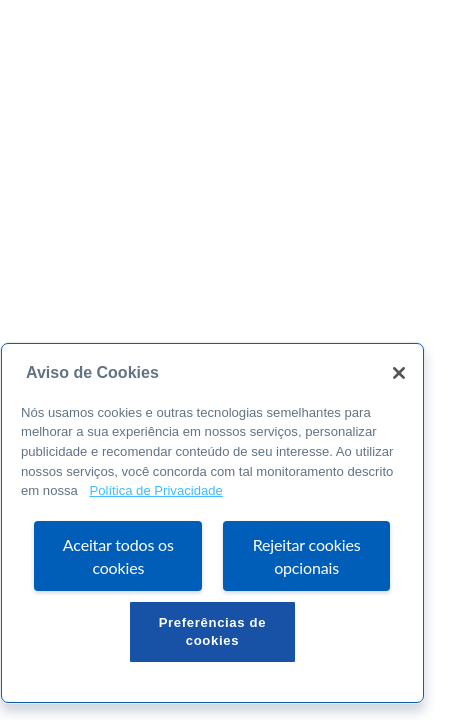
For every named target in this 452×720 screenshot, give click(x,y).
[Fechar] (399, 373)
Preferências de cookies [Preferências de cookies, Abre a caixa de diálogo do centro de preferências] (213, 631)
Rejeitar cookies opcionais (307, 556)
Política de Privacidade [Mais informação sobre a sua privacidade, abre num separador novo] (155, 490)
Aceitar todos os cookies (118, 556)
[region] (212, 523)
